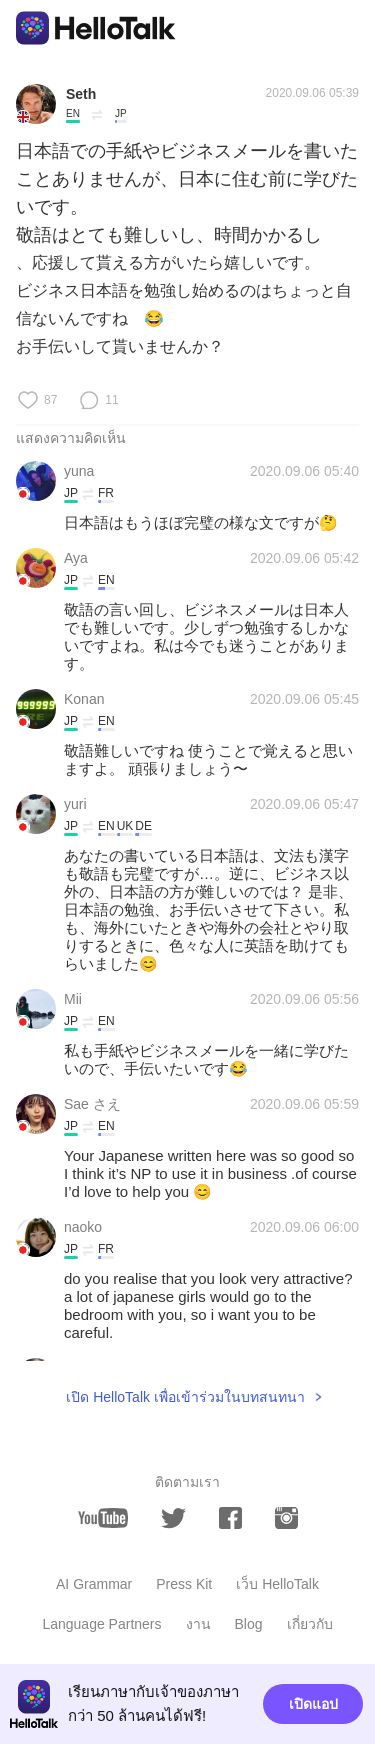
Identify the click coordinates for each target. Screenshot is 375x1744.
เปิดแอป (313, 1704)
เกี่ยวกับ (310, 1624)
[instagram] (286, 1518)
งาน (198, 1624)
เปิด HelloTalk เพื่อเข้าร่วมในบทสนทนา (185, 1397)
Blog (249, 1624)
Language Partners (101, 1624)
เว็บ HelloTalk (277, 1584)
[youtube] (103, 1518)
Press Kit (184, 1584)
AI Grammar (94, 1584)
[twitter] (173, 1518)
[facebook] (230, 1518)
